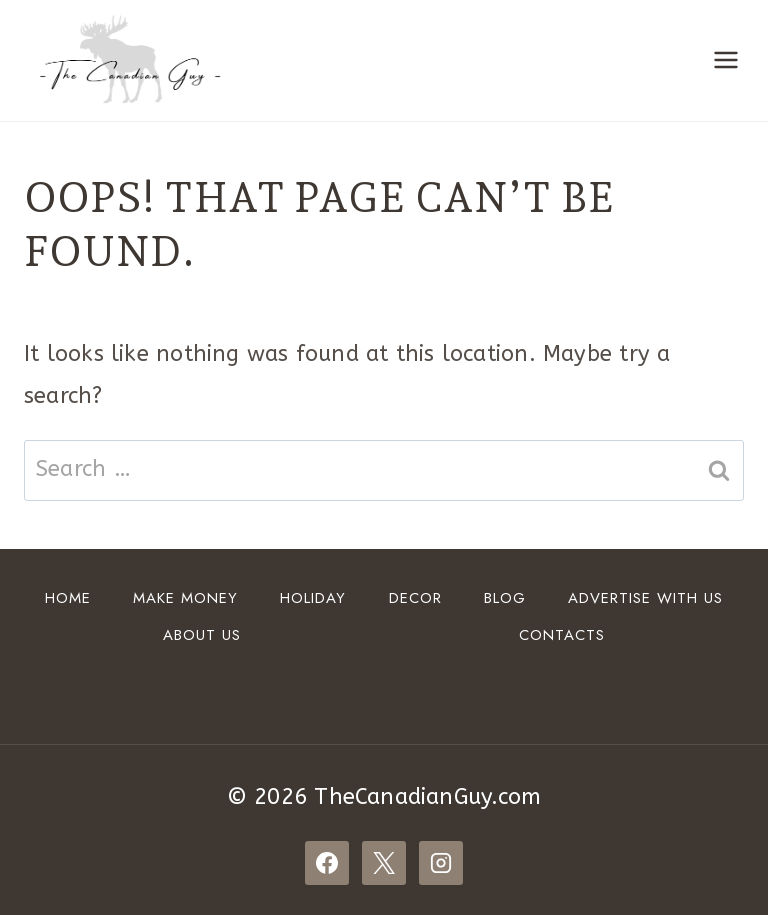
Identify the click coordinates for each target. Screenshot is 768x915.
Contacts (562, 635)
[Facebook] (327, 863)
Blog (505, 598)
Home (68, 598)
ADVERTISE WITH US (645, 598)
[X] (384, 863)
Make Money (185, 598)
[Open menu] (725, 60)
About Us (202, 635)
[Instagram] (441, 863)
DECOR (415, 598)
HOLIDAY (313, 598)
